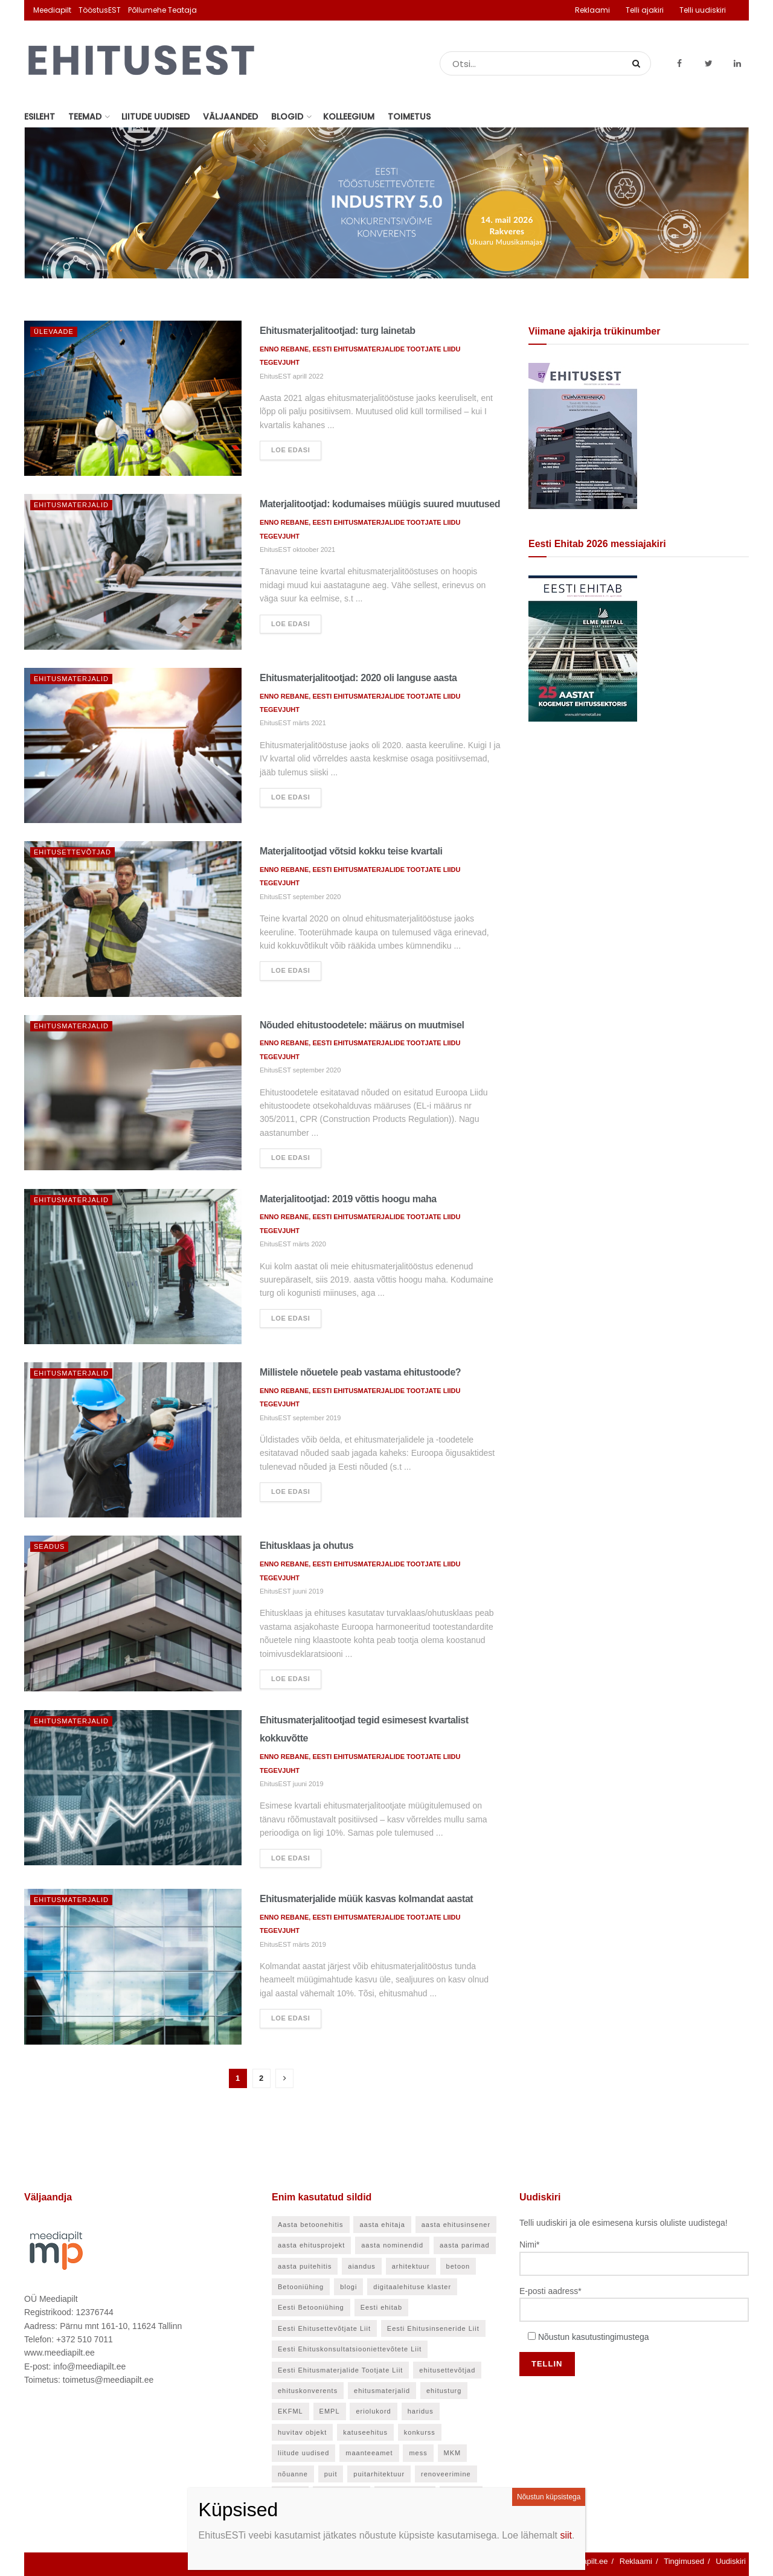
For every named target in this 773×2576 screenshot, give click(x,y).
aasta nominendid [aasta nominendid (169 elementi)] (392, 2245)
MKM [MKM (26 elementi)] (452, 2452)
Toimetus (409, 117)
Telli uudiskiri (702, 10)
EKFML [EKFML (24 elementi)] (290, 2411)
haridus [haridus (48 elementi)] (421, 2411)
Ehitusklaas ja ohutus (306, 1545)
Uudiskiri (731, 2561)
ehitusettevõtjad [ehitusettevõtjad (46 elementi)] (447, 2370)
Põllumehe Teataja (162, 10)
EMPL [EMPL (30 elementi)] (329, 2411)
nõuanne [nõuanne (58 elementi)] (293, 2474)
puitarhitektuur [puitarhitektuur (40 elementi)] (379, 2474)
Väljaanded (230, 117)
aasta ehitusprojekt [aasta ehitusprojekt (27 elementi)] (311, 2245)
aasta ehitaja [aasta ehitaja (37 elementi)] (382, 2224)
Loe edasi (290, 449)
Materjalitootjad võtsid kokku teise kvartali (351, 851)
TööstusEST (100, 10)
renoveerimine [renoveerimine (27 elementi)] (446, 2474)
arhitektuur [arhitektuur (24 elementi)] (411, 2266)
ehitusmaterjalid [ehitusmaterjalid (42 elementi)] (382, 2390)
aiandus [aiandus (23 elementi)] (362, 2266)
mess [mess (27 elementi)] (418, 2452)
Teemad (84, 117)
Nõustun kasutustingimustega (593, 2337)
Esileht (39, 117)
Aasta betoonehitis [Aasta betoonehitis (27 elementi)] (311, 2224)
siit (566, 2535)
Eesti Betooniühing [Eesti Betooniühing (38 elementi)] (311, 2307)
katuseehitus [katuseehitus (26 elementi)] (365, 2432)
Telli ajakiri (645, 10)
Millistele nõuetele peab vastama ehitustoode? (360, 1372)
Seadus (49, 1546)
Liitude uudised (155, 117)
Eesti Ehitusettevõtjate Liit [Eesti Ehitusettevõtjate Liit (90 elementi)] (324, 2328)
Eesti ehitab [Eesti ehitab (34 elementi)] (381, 2307)
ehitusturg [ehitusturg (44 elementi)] (443, 2390)
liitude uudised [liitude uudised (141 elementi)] (303, 2452)
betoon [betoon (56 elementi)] (458, 2266)
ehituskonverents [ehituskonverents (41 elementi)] (308, 2390)
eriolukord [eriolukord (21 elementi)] (373, 2411)
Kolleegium (348, 117)
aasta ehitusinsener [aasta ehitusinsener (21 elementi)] (456, 2224)
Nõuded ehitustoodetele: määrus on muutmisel (362, 1025)
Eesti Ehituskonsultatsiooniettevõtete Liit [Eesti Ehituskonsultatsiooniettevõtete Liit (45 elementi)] (350, 2349)
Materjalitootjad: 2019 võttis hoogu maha (348, 1199)
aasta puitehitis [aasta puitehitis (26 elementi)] (305, 2266)
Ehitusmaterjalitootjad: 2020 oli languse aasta (358, 678)
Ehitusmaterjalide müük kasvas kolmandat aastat (366, 1899)
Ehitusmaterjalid (71, 504)
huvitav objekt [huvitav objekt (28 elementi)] (302, 2432)
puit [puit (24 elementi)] (331, 2474)
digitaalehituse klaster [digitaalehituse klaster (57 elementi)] (412, 2286)
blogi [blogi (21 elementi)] (348, 2286)
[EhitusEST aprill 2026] (582, 435)
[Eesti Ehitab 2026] (582, 648)
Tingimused (684, 2561)
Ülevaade (54, 331)
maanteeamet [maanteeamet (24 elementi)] (369, 2452)
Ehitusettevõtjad (72, 852)
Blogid (287, 117)
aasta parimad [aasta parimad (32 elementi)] (465, 2245)
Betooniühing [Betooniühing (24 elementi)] (301, 2286)
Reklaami (592, 10)
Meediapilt (52, 10)
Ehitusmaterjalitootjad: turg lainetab (337, 330)
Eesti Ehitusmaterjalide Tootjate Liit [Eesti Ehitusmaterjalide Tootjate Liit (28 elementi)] (340, 2370)
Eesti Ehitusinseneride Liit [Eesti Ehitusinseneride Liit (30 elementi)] (433, 2328)
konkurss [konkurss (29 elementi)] (419, 2432)
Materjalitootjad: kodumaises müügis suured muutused (380, 504)
